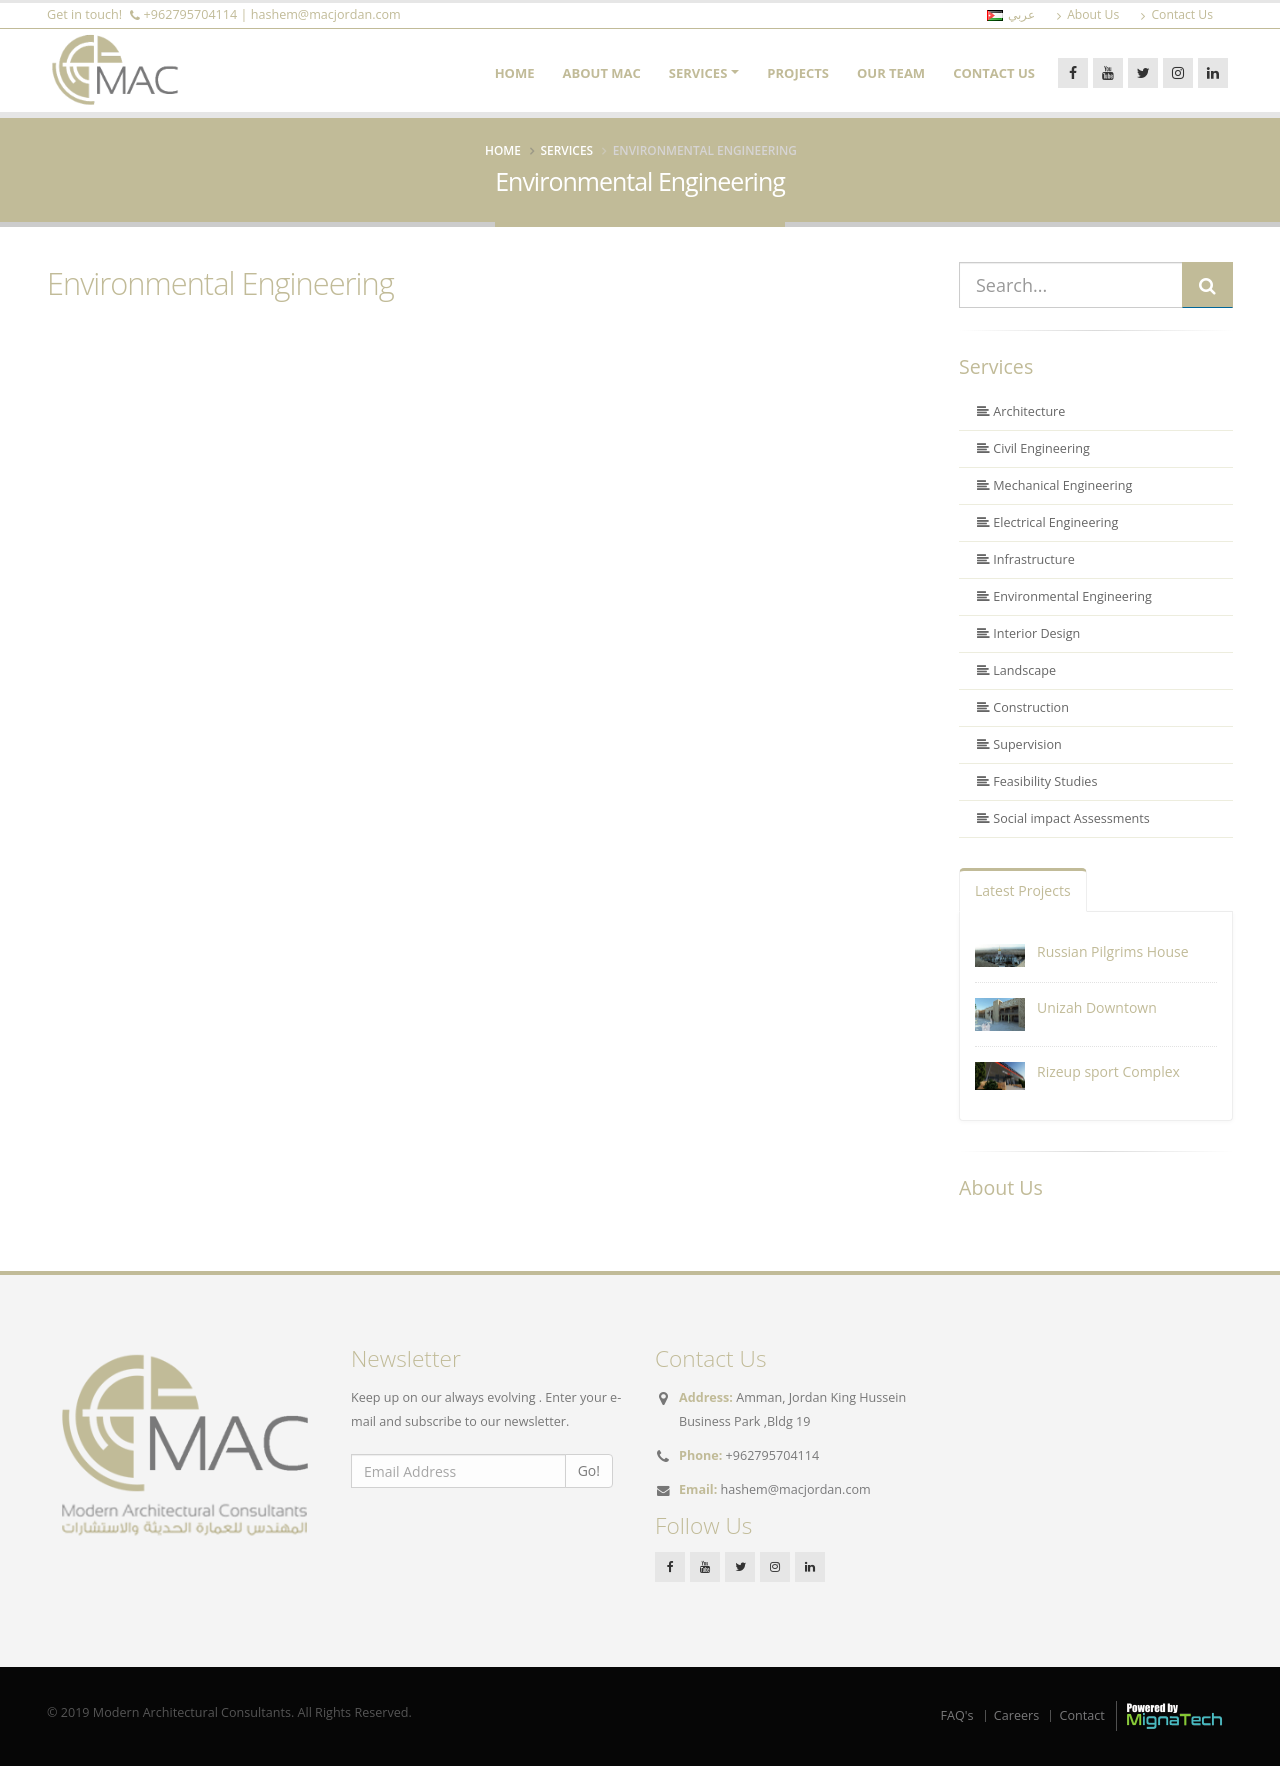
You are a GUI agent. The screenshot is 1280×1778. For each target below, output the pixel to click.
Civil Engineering (1033, 460)
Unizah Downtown (1097, 1019)
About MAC (602, 79)
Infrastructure (1026, 571)
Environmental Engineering (220, 295)
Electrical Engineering (1047, 534)
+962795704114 (191, 14)
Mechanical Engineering (1054, 497)
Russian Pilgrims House (1113, 963)
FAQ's (957, 1726)
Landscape (1016, 682)
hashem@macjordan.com (326, 14)
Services (698, 79)
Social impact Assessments (1063, 830)
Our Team (891, 79)
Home (515, 79)
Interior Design (1028, 645)
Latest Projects (1023, 902)
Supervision (1019, 756)
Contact (1081, 1726)
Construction (1023, 719)
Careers (1016, 1726)
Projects (798, 79)
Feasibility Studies (1037, 793)
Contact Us (994, 79)
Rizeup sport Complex (1108, 1083)
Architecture (1021, 423)
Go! (589, 1482)
